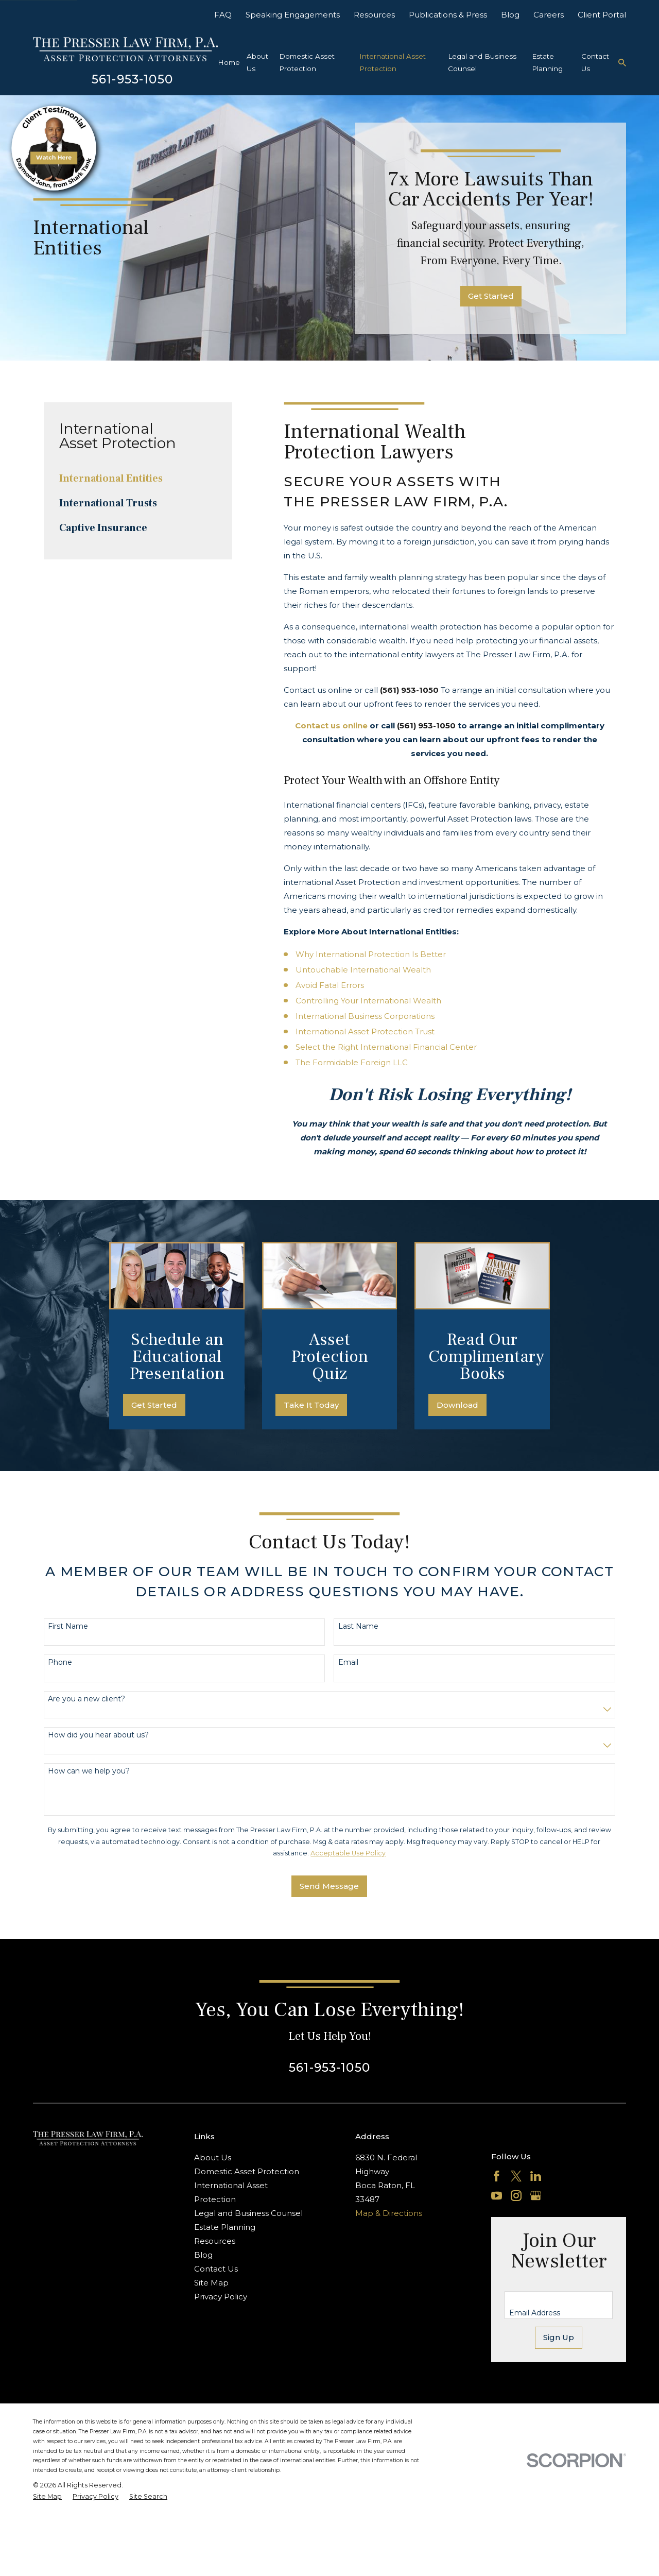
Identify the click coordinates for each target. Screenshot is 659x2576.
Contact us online (331, 725)
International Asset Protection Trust (365, 1031)
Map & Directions (388, 2213)
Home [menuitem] (229, 62)
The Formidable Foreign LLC (352, 1062)
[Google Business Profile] (535, 2195)
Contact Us (216, 2269)
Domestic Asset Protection (246, 2171)
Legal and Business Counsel (248, 2213)
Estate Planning (224, 2227)
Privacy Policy (220, 2296)
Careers (548, 15)
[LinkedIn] (535, 2176)
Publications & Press (448, 15)
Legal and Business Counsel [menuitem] (482, 62)
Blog (510, 15)
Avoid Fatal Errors (330, 985)
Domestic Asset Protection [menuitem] (307, 62)
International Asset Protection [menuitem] (392, 62)
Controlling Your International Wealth (368, 1000)
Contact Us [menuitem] (595, 62)
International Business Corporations (365, 1016)
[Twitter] (516, 2176)
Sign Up (558, 2337)
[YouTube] (496, 2195)
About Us (212, 2157)
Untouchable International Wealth (363, 970)
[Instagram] (516, 2195)
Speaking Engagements (293, 15)
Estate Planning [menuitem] (547, 62)
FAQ (223, 15)
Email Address (534, 2313)
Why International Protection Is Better (371, 954)
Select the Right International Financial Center (386, 1047)
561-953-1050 (132, 79)
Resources (374, 15)
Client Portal (602, 15)
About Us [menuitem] (257, 62)
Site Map (211, 2283)
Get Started (491, 296)
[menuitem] (138, 478)
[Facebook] (496, 2176)
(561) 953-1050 (409, 690)
